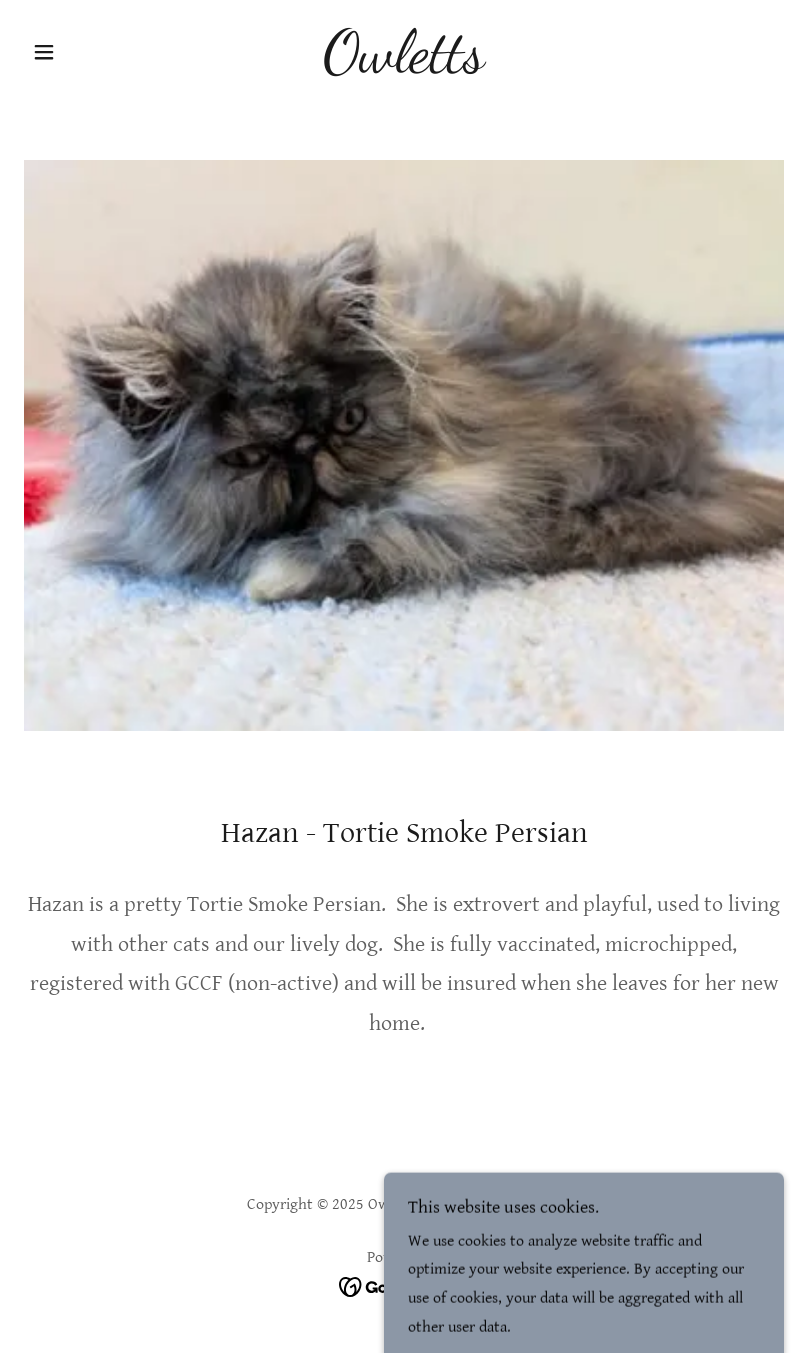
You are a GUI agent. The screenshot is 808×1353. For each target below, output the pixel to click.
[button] (81, 52)
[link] (404, 66)
